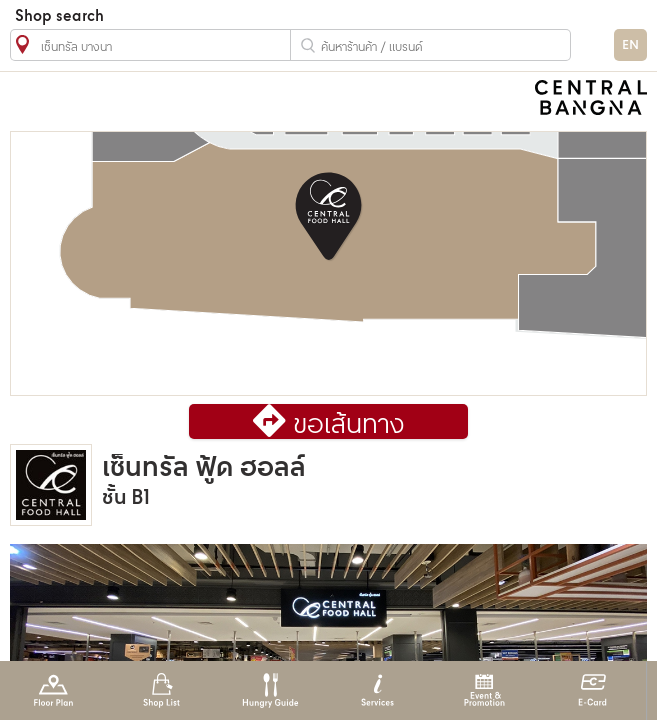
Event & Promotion (484, 690)
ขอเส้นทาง (349, 425)
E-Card (592, 690)
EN (630, 45)
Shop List (161, 690)
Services (377, 690)
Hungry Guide (269, 690)
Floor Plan (53, 690)
